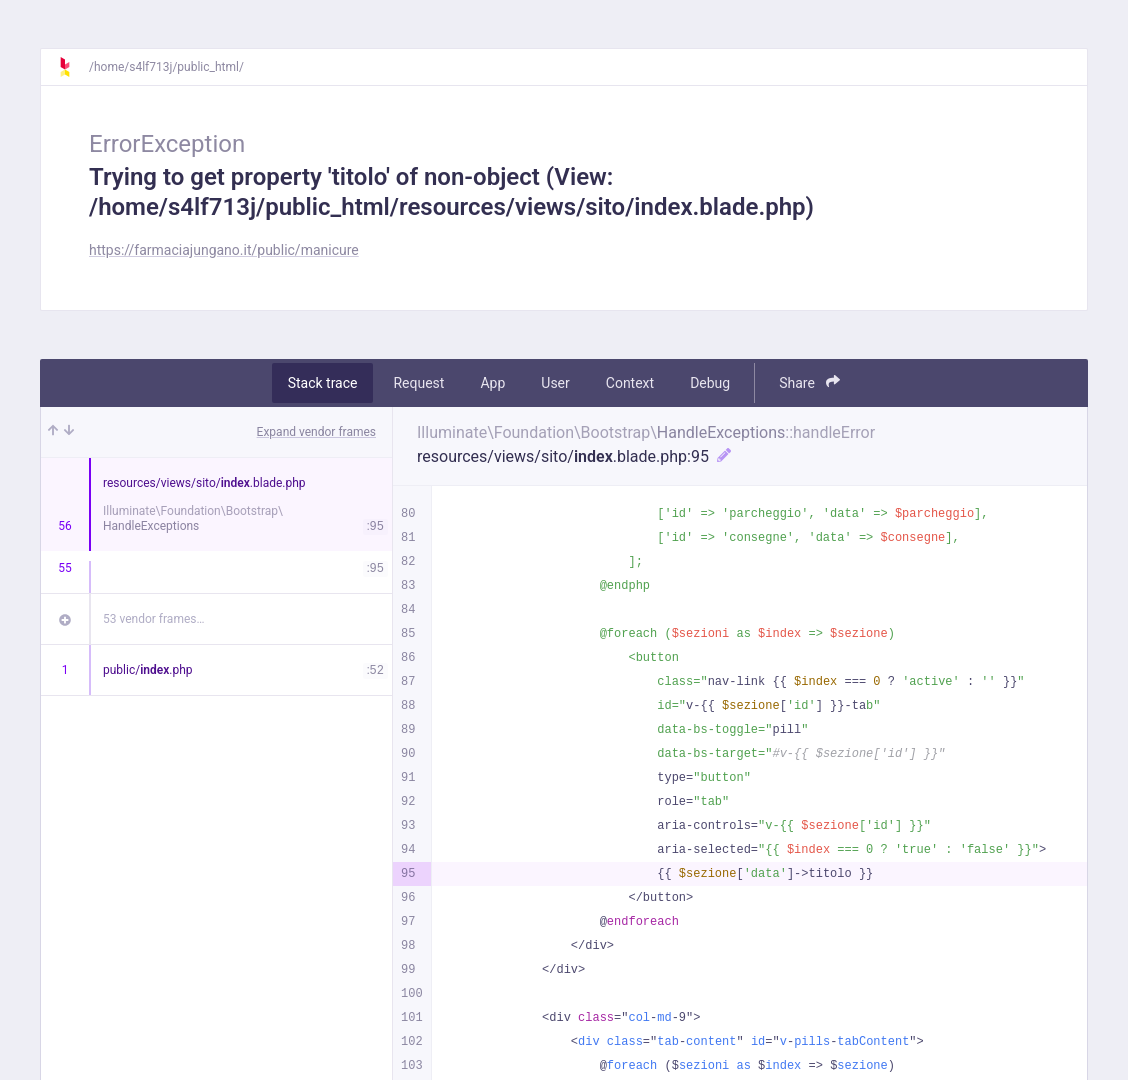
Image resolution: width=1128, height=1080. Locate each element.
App (492, 383)
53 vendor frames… (153, 619)
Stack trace (323, 383)
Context (630, 383)
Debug (710, 383)
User (555, 383)
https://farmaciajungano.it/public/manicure (224, 250)
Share (809, 382)
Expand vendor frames (316, 432)
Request (418, 383)
